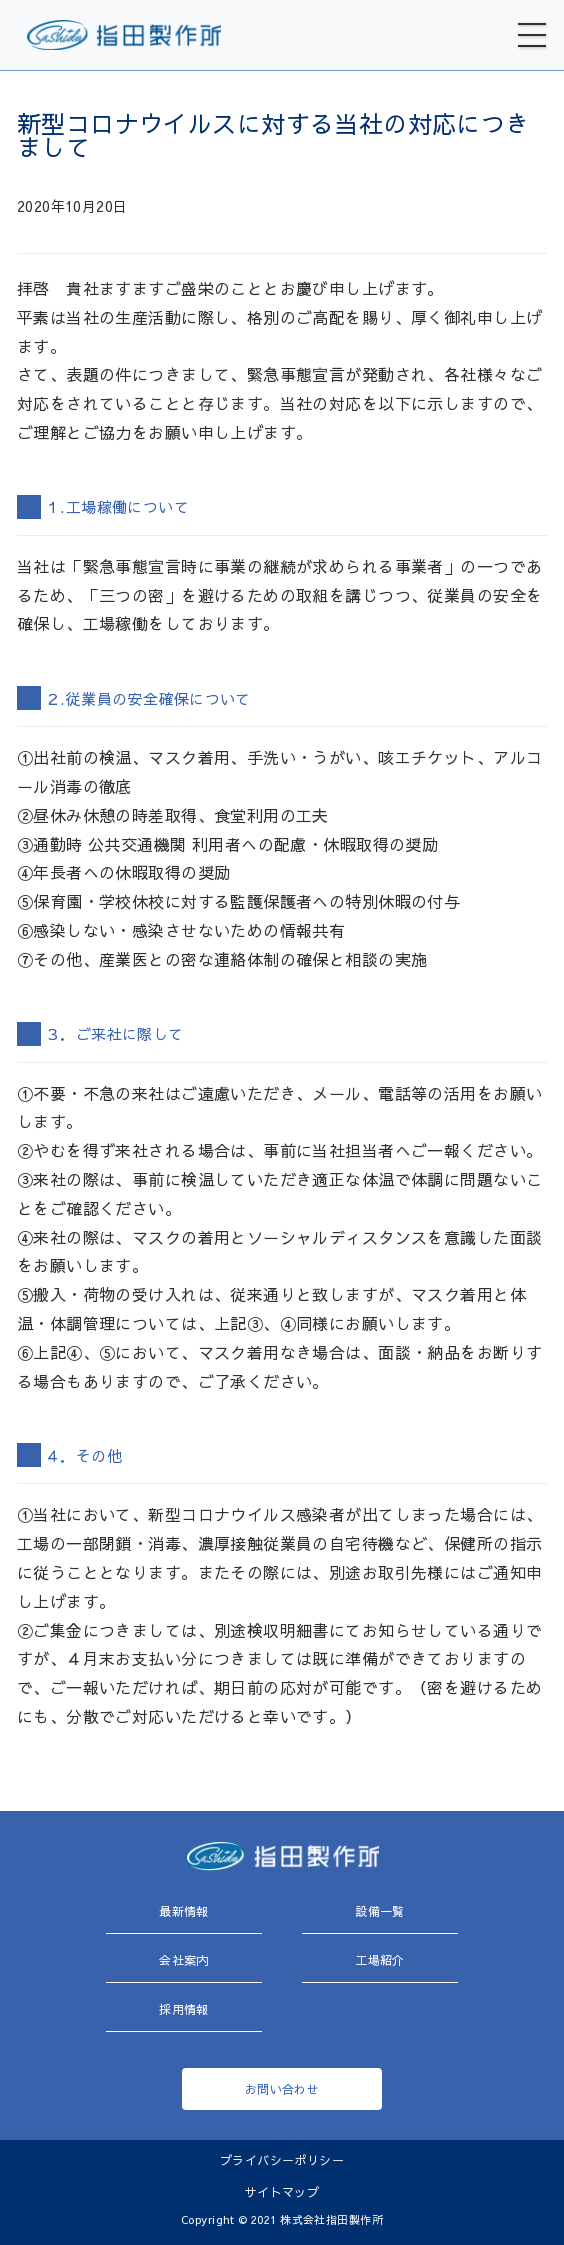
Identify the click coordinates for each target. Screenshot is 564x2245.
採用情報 (184, 2009)
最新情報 (184, 1911)
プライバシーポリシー (282, 2160)
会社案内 (184, 1960)
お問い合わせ (282, 2089)
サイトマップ (282, 2192)
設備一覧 (380, 1911)
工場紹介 (380, 1960)
